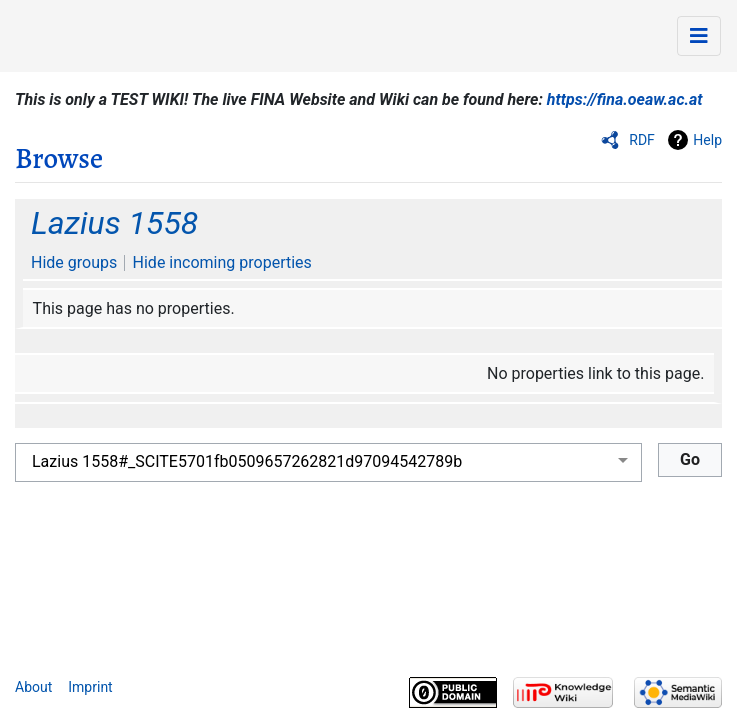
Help (707, 140)
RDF (642, 140)
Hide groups (74, 262)
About (33, 687)
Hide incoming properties (222, 262)
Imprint (90, 687)
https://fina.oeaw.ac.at (625, 99)
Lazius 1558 (114, 223)
